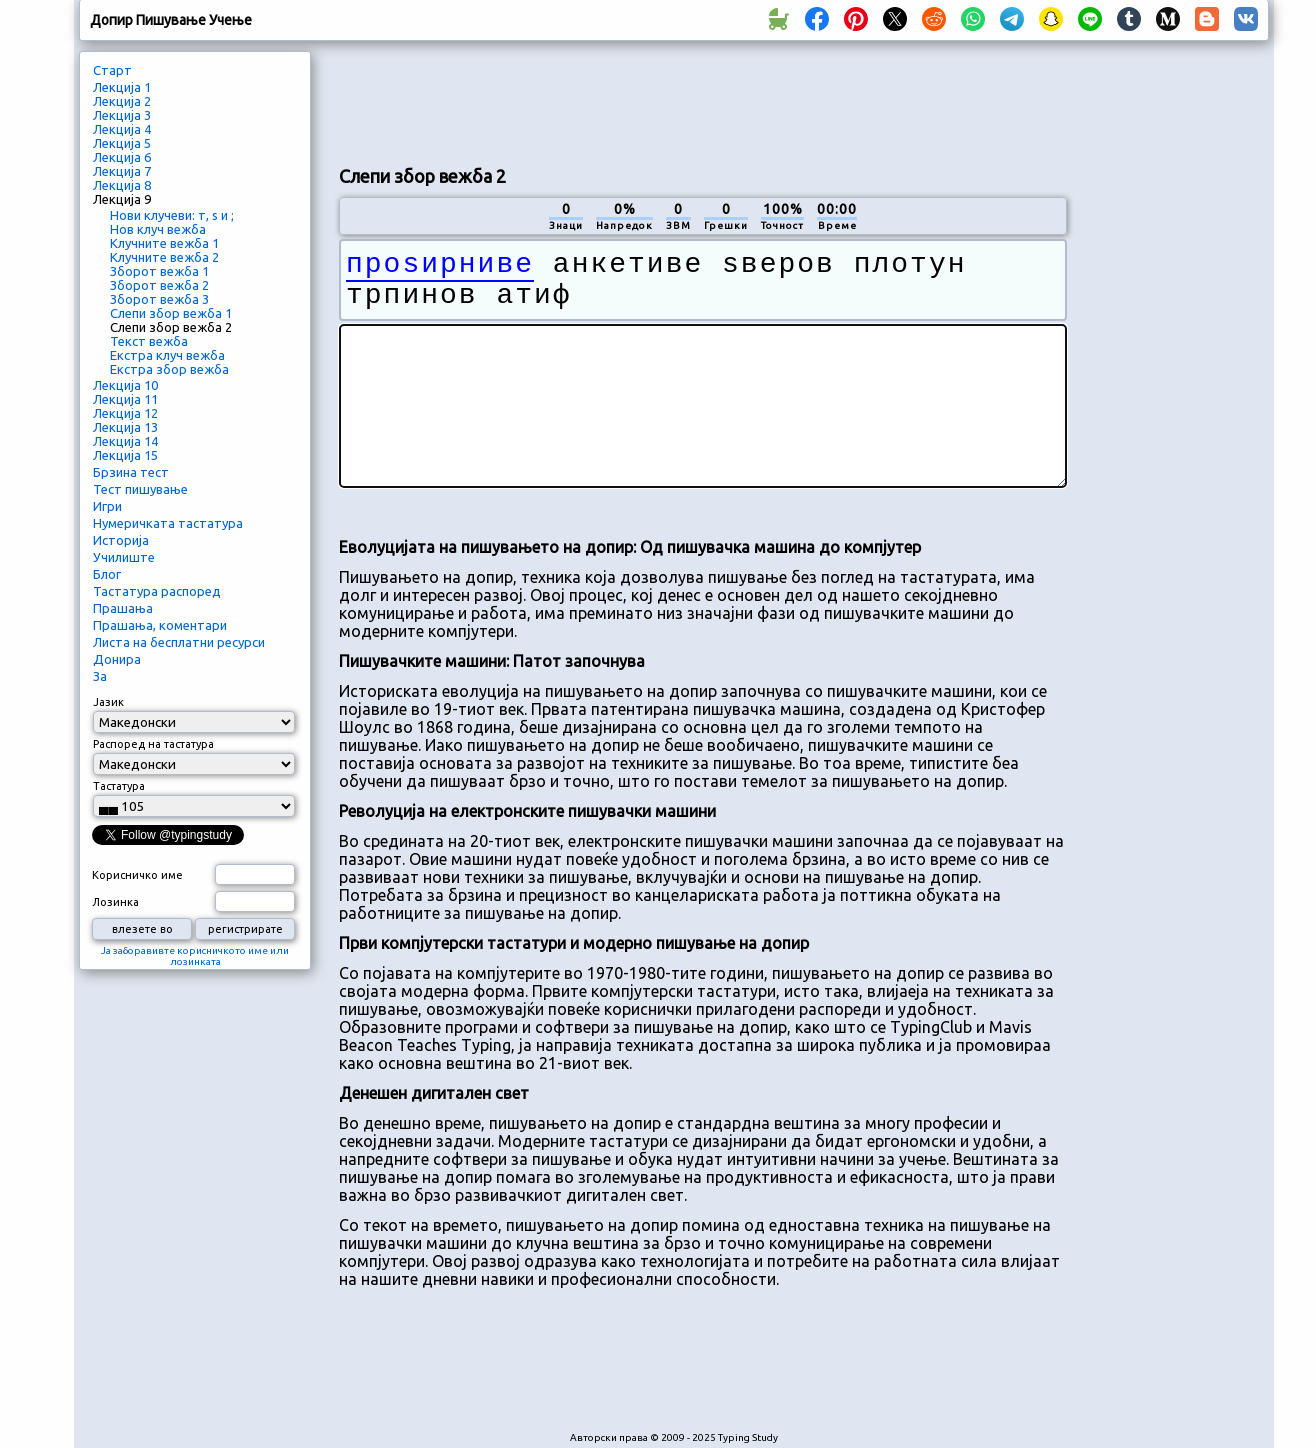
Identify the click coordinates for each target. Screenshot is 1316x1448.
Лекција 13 (125, 427)
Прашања (123, 608)
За (100, 676)
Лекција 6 (122, 157)
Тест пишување (140, 489)
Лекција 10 (125, 385)
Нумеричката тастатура (168, 523)
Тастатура (119, 786)
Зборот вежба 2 (159, 285)
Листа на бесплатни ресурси (179, 642)
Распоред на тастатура (153, 744)
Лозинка (115, 902)
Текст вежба (149, 341)
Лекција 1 (122, 87)
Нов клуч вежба (158, 229)
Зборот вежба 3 (159, 299)
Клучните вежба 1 (164, 243)
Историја (121, 540)
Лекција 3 (122, 115)
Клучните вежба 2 (164, 257)
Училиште (124, 557)
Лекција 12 (125, 413)
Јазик (108, 702)
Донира (117, 659)
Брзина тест (131, 472)
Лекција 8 (122, 185)
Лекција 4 (122, 129)
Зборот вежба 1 (159, 271)
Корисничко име (137, 875)
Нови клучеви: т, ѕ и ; (172, 215)
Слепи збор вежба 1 (171, 313)
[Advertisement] (703, 101)
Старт (112, 70)
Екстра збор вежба (169, 369)
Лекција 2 (122, 101)
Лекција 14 (125, 441)
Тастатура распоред (157, 591)
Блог (107, 574)
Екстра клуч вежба (167, 355)
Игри (107, 506)
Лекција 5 (122, 143)
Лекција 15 (125, 455)
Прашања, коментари (160, 625)
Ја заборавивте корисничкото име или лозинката (195, 956)
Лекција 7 (122, 171)
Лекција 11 (125, 399)
